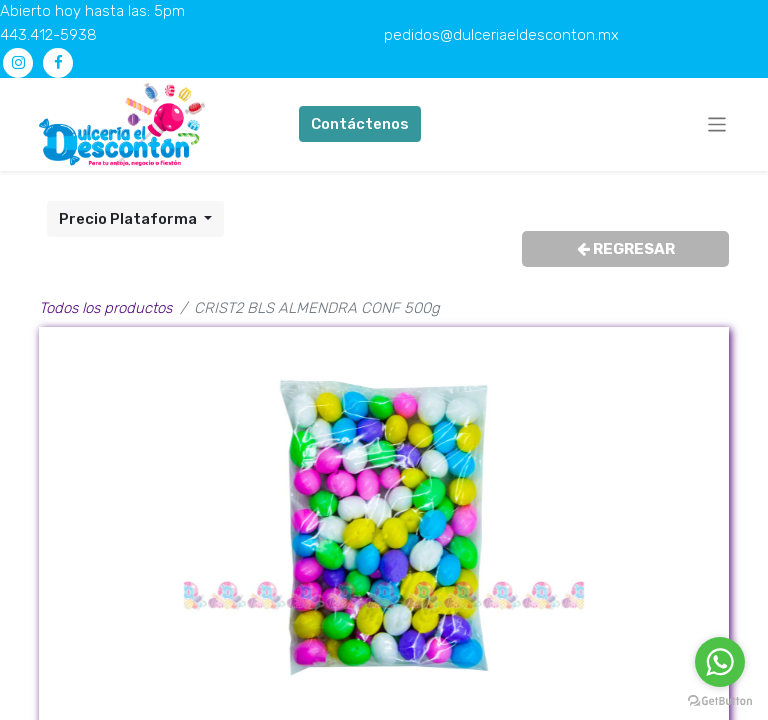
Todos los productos (105, 308)
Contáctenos (360, 124)
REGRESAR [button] (626, 249)
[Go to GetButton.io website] (720, 700)
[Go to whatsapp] (720, 662)
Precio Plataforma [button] (129, 219)
